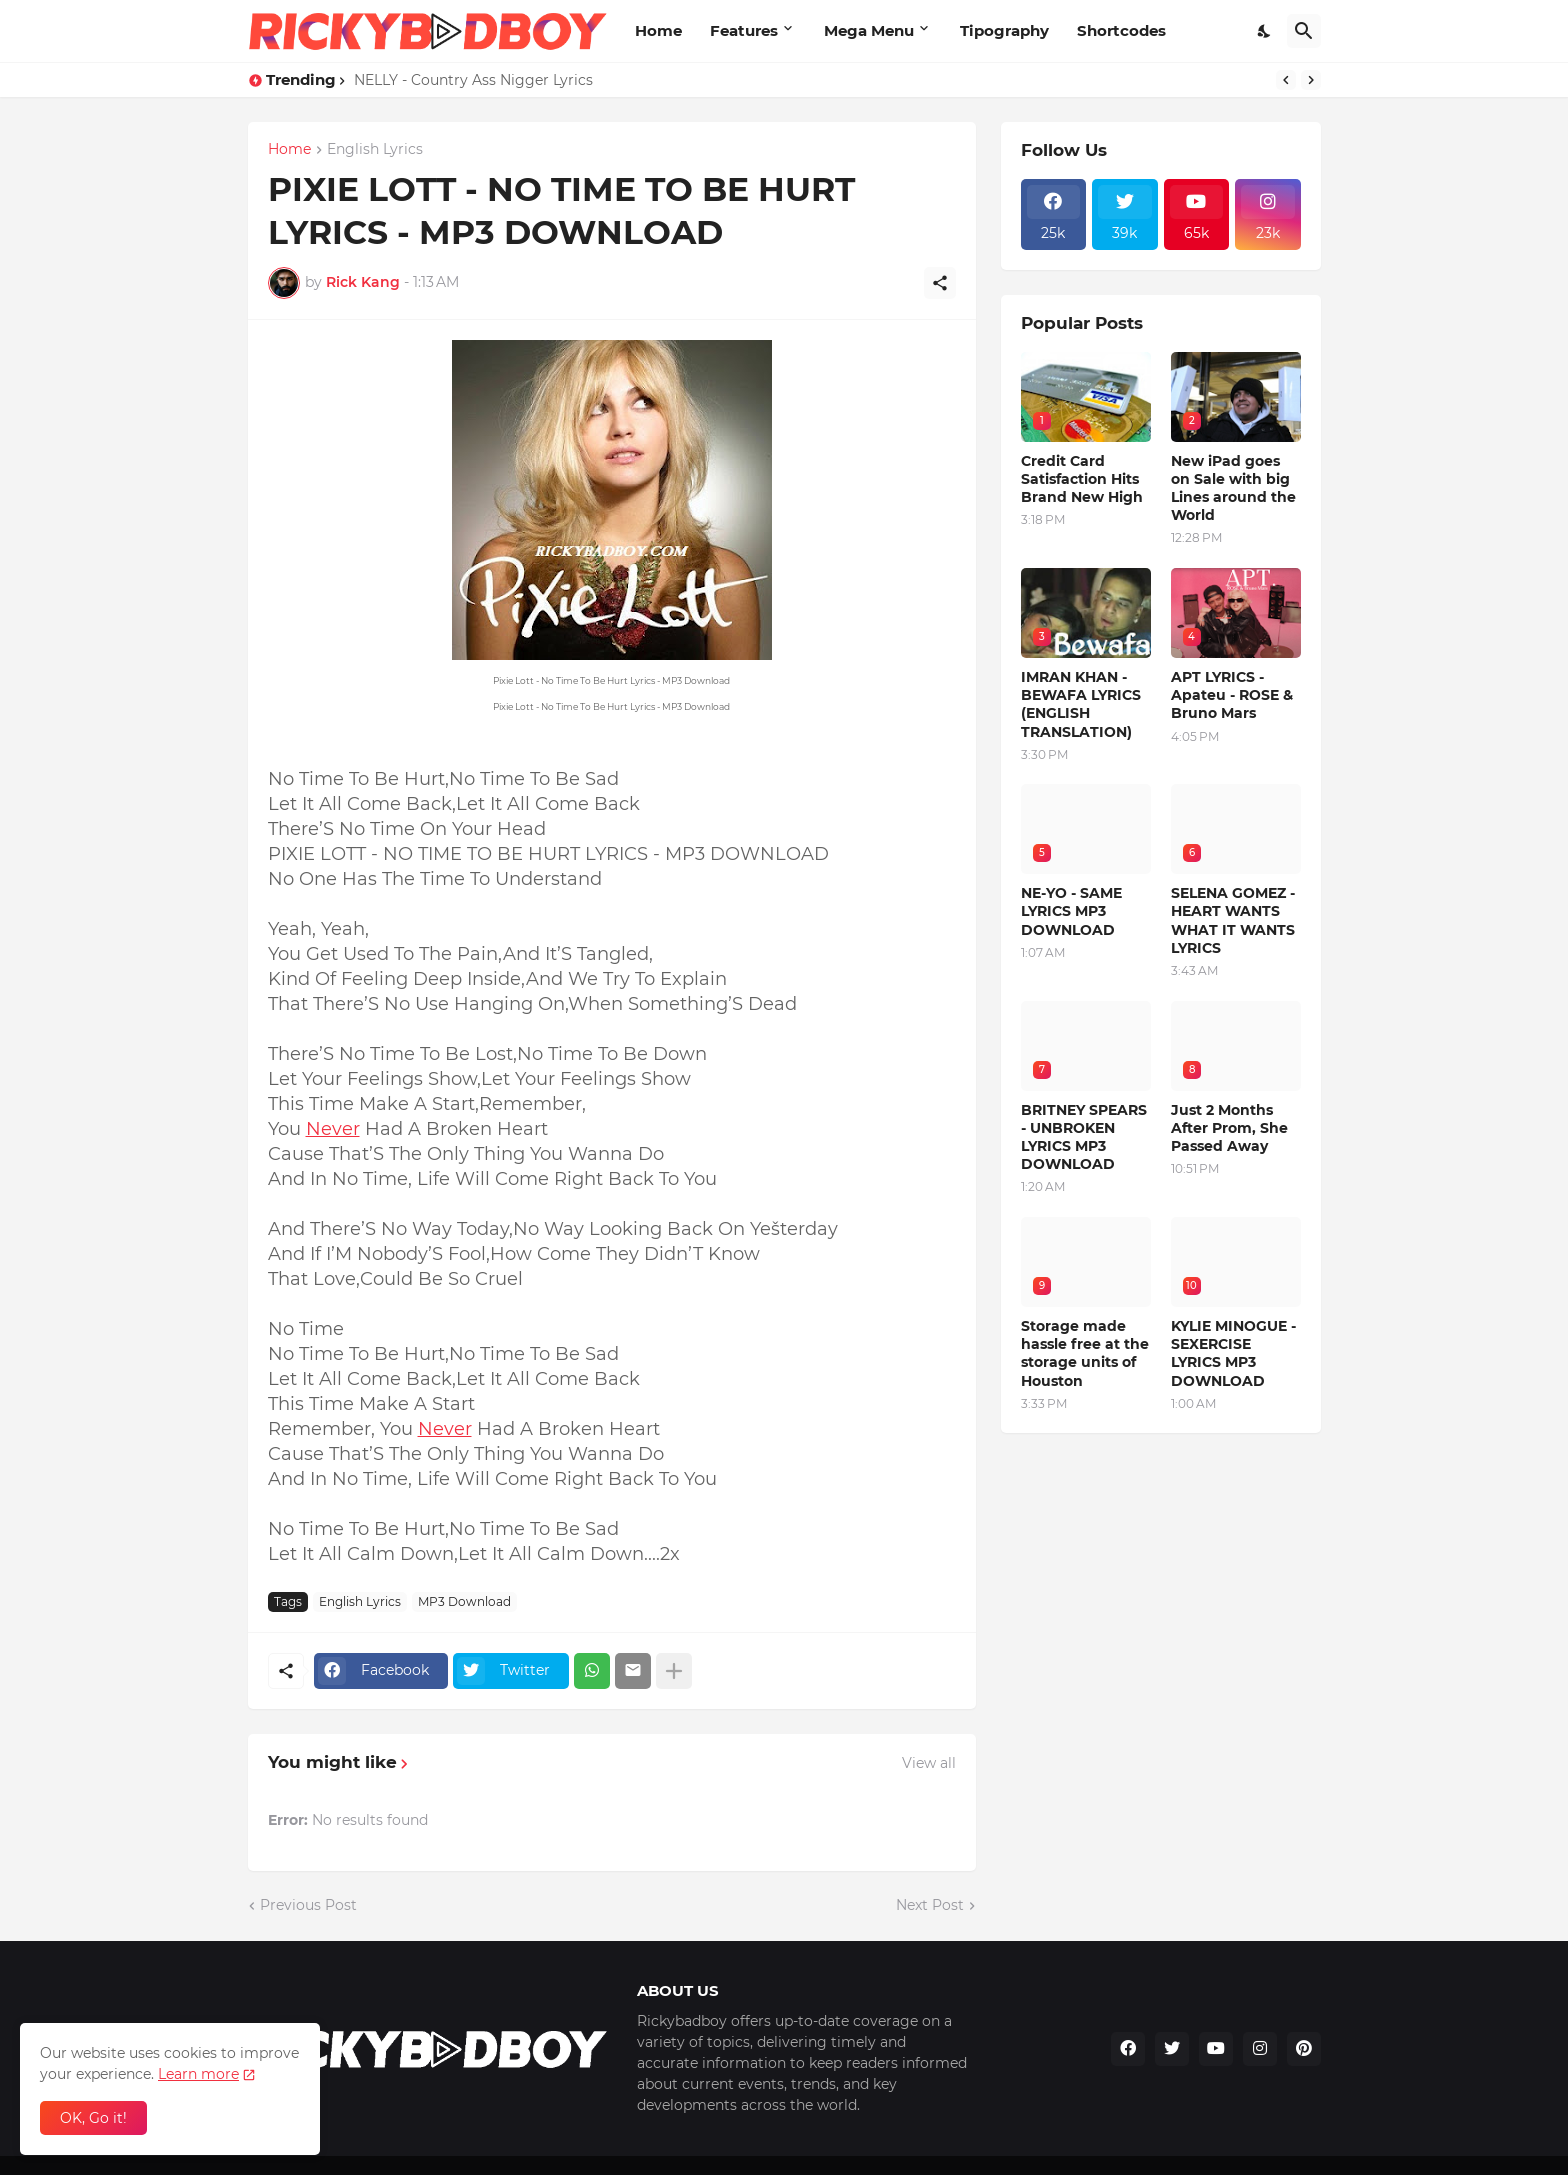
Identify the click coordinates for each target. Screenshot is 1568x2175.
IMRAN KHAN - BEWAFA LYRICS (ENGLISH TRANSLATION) (1081, 704)
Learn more (198, 2074)
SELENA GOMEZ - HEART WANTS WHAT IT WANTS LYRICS (1233, 920)
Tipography (1004, 30)
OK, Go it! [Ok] (93, 2118)
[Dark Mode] (1265, 31)
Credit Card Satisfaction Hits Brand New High (1082, 479)
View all (929, 1763)
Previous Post (308, 1905)
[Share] (940, 283)
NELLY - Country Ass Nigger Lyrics (473, 80)
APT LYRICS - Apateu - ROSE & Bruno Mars (1232, 695)
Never (333, 1129)
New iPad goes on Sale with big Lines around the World (1233, 488)
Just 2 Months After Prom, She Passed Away (1229, 1128)
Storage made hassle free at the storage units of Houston (1085, 1353)
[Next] (1311, 80)
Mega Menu (869, 30)
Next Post (930, 1905)
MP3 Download (464, 1601)
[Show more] (674, 1671)
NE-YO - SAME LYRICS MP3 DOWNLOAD (1071, 911)
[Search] (1304, 31)
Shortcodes (1121, 30)
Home (658, 30)
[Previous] (1286, 80)
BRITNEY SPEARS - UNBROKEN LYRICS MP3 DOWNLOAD (1084, 1137)
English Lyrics (375, 150)
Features (744, 30)
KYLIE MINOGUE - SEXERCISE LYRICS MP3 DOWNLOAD (1233, 1353)
